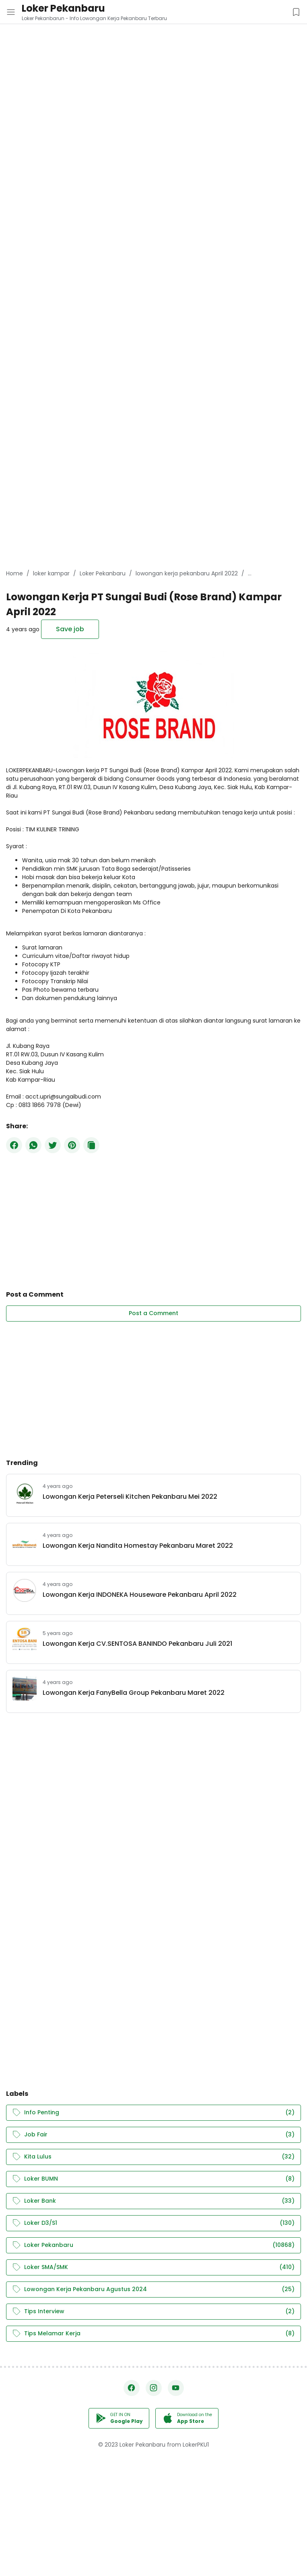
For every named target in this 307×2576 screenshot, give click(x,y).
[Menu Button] (11, 12)
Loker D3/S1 (153, 2223)
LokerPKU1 (196, 2445)
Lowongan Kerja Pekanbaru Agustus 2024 (153, 2289)
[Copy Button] (91, 1145)
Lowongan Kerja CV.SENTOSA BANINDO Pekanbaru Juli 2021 (137, 1643)
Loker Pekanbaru (63, 8)
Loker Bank (153, 2201)
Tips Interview (153, 2311)
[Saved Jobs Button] (296, 12)
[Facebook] (14, 1145)
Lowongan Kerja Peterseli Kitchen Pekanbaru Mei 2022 (130, 1496)
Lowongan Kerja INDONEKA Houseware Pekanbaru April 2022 (140, 1594)
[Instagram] (154, 2388)
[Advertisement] (153, 56)
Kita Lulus (153, 2156)
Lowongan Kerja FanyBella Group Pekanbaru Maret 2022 (134, 1692)
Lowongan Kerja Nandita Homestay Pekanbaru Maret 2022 (138, 1545)
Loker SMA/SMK (153, 2267)
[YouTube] (176, 2388)
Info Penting (153, 2112)
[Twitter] (53, 1145)
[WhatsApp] (33, 1145)
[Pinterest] (72, 1145)
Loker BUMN (153, 2179)
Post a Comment (153, 1313)
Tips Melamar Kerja (153, 2333)
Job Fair (153, 2134)
